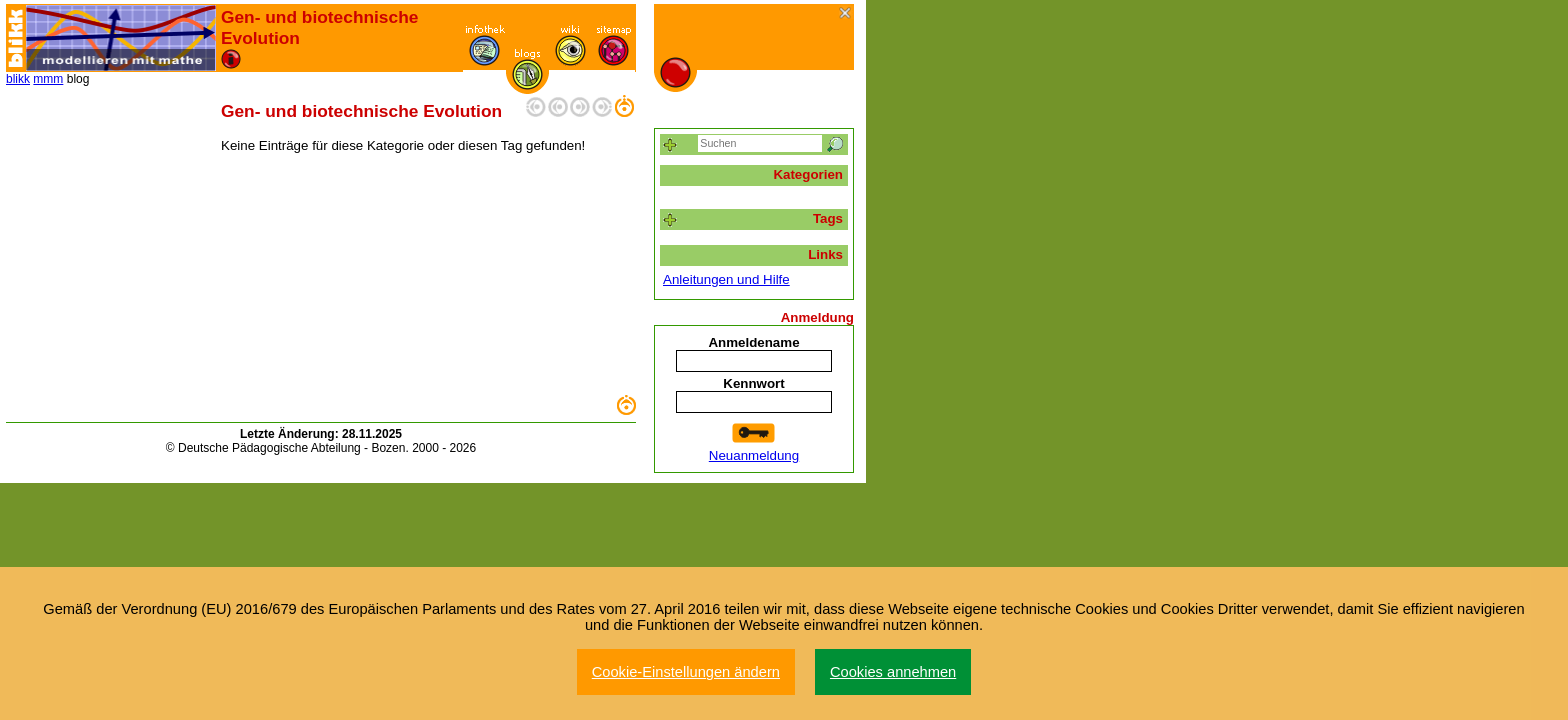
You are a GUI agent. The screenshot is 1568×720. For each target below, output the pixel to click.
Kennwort (753, 383)
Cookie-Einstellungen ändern (686, 672)
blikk (18, 79)
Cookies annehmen (893, 672)
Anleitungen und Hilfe (726, 279)
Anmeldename (753, 342)
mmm (48, 79)
